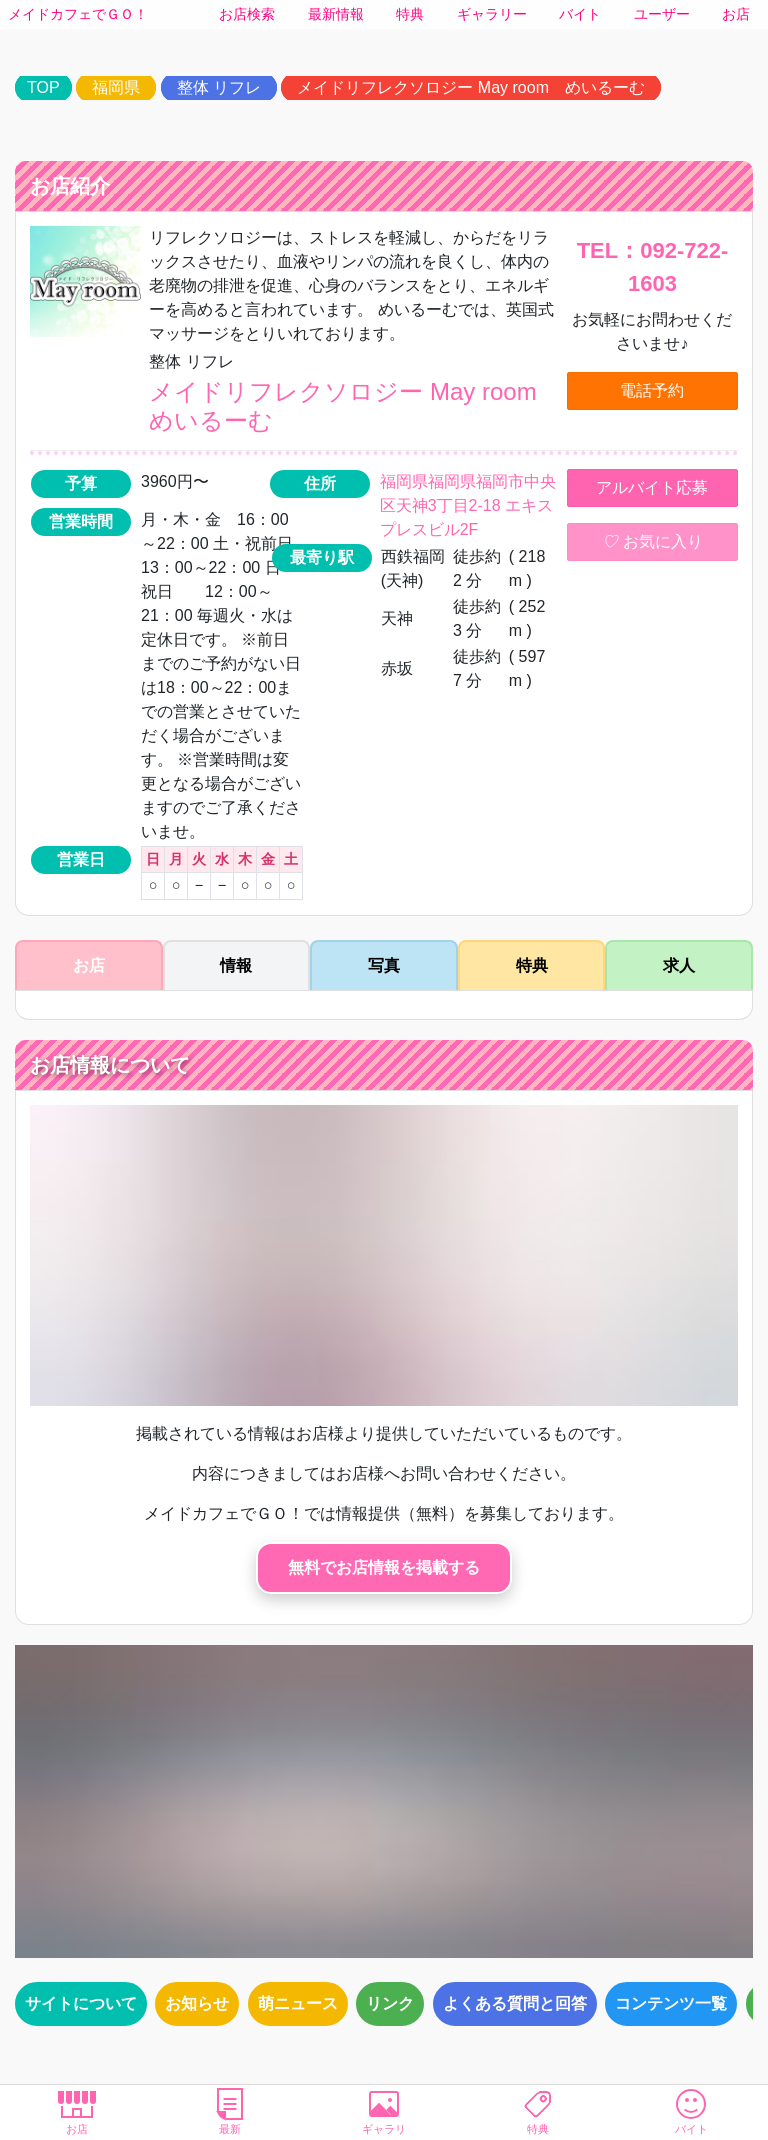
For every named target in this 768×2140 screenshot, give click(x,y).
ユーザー (662, 14)
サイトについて (81, 2003)
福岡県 (116, 87)
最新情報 (336, 14)
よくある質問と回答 (515, 2003)
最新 (231, 2111)
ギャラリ (384, 2111)
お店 (736, 14)
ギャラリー (492, 14)
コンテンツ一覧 (671, 2003)
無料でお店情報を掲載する (384, 1567)
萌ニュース (298, 2003)
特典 (410, 14)
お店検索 (247, 14)
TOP (43, 87)
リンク (390, 2003)
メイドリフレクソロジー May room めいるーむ (471, 87)
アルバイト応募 (652, 487)
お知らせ (197, 2003)
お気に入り (652, 542)
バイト (580, 14)
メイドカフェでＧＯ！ (78, 14)
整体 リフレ (219, 87)
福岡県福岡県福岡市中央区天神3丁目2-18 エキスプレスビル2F (468, 505)
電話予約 (652, 390)
